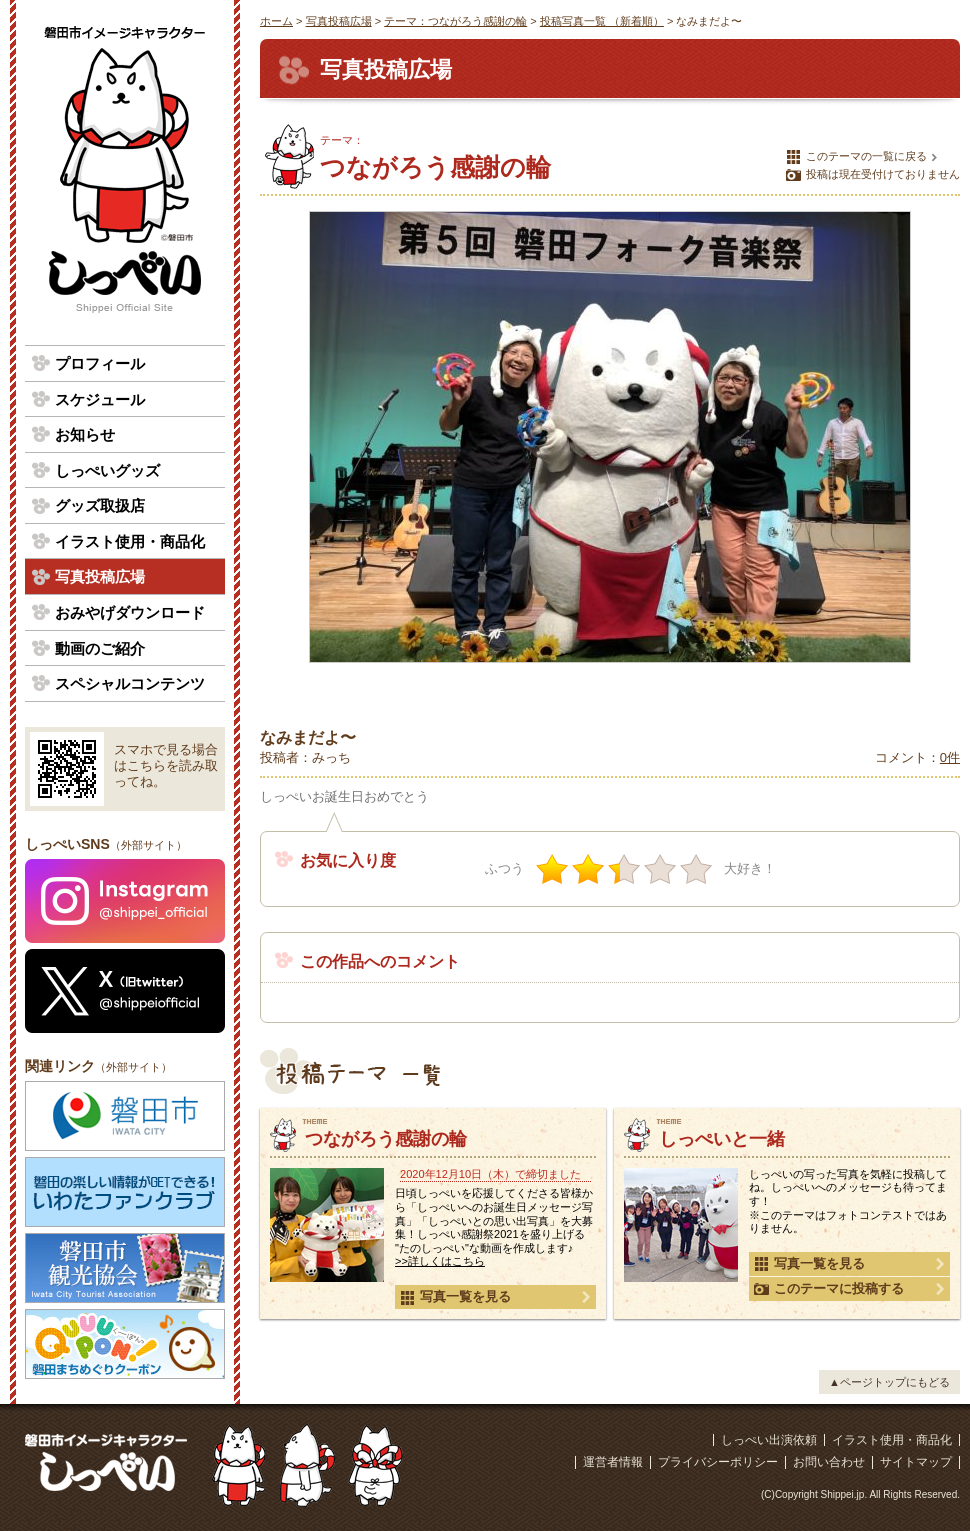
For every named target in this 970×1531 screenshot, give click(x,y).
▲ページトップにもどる (889, 1382)
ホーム (276, 21)
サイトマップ (916, 1462)
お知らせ (85, 434)
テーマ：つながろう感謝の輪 (455, 21)
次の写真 (935, 452)
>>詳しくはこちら (440, 1261)
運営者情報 (613, 1462)
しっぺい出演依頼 (769, 1440)
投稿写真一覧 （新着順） (602, 21)
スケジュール (100, 399)
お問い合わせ (829, 1462)
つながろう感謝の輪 (386, 1139)
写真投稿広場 (339, 21)
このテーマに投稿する (829, 1289)
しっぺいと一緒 (722, 1139)
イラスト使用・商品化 (130, 541)
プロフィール (100, 363)
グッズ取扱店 (100, 505)
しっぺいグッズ (107, 470)
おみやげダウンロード (130, 612)
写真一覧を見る (455, 1297)
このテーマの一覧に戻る (856, 157)
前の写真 (284, 452)
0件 (950, 757)
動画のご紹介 (100, 648)
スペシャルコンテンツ (130, 683)
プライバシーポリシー (718, 1462)
